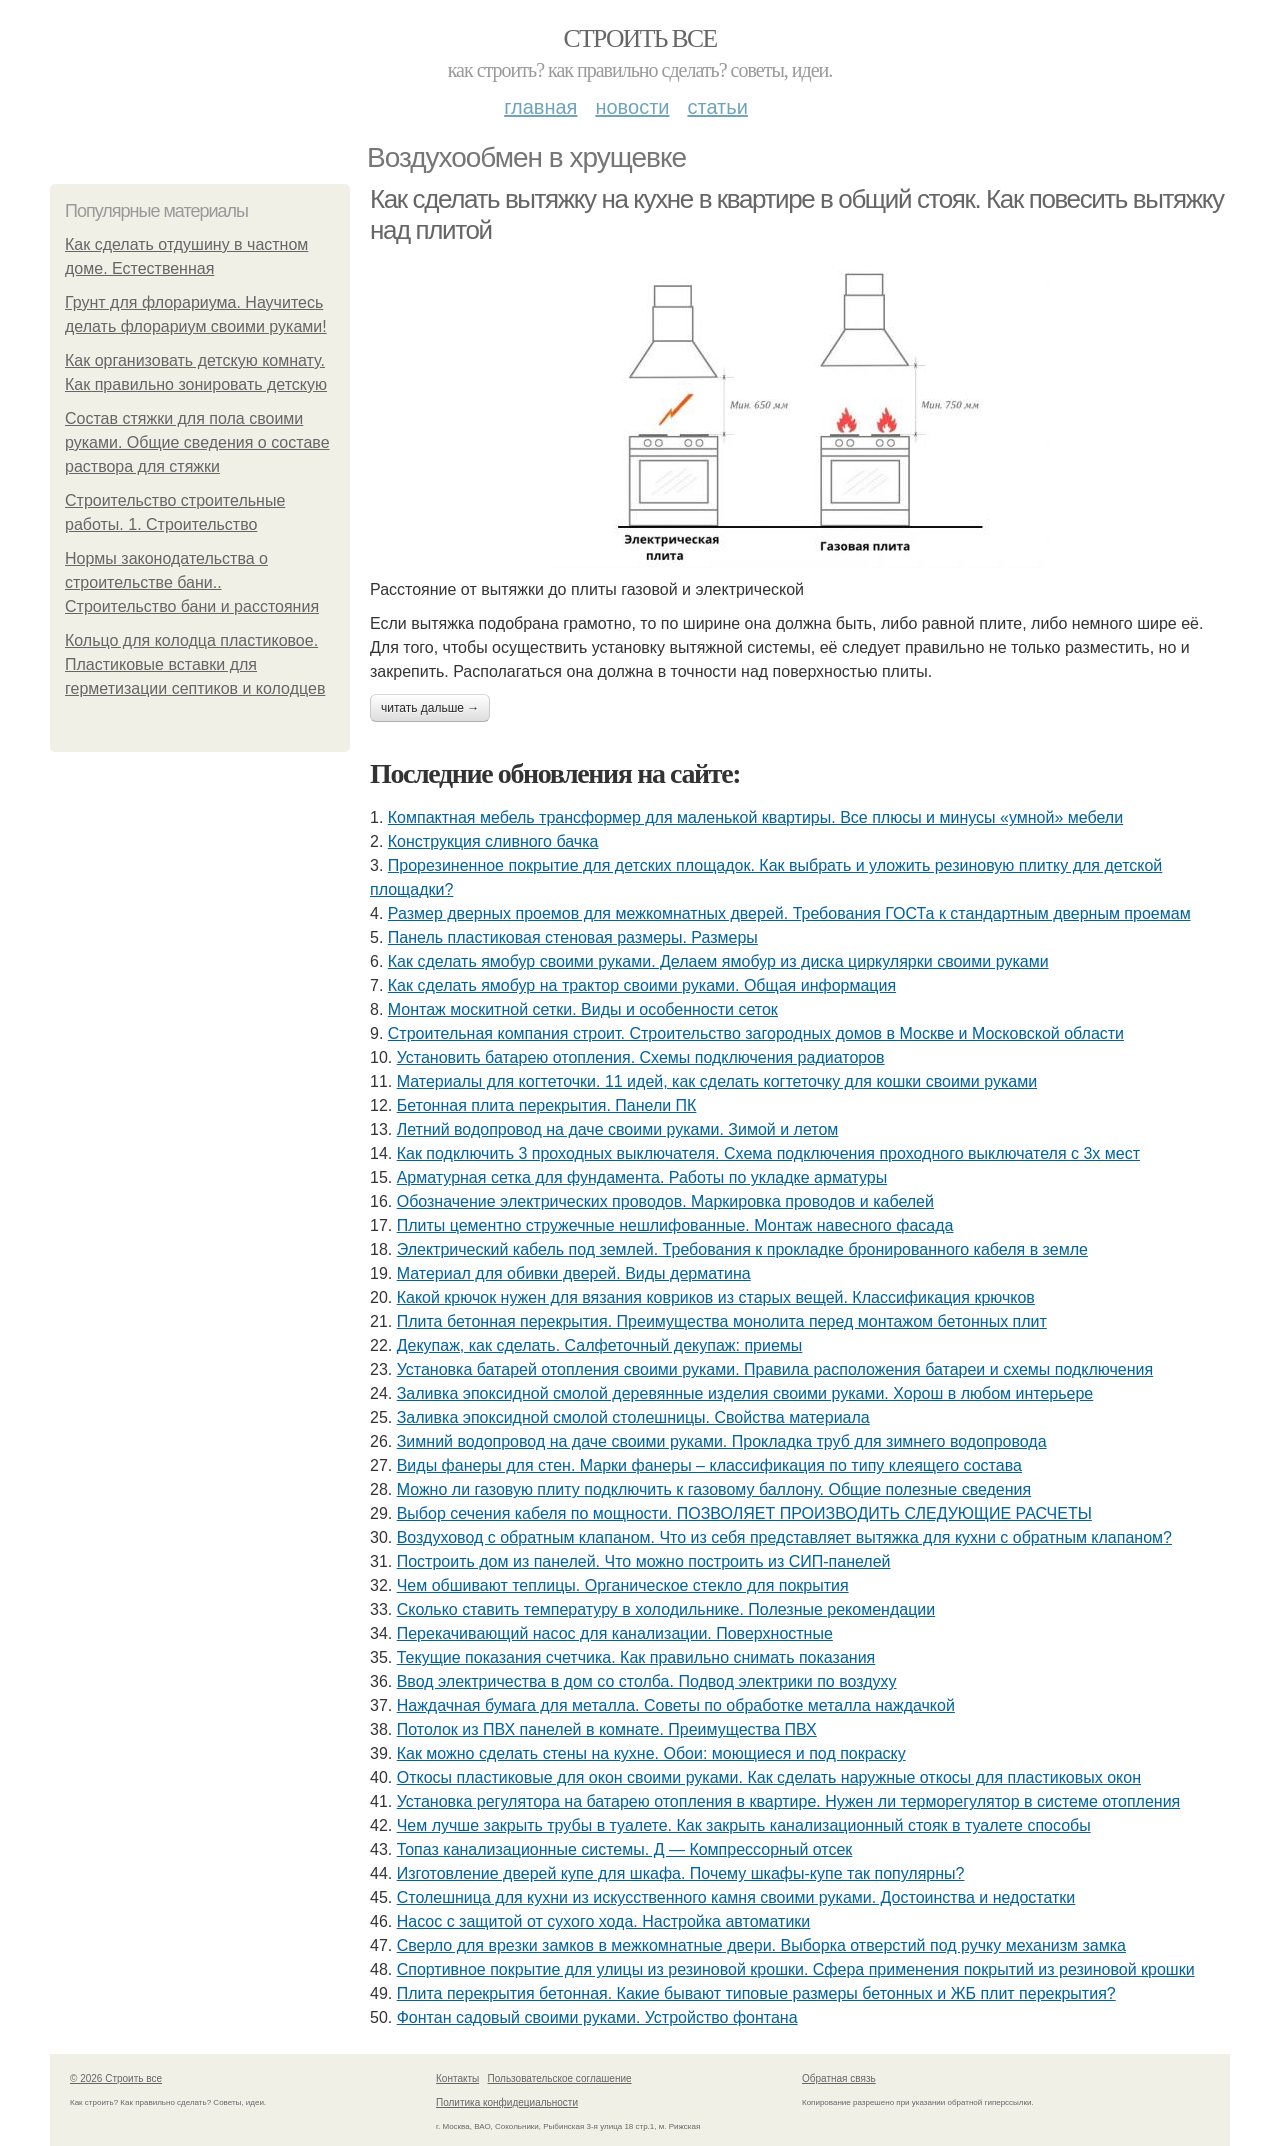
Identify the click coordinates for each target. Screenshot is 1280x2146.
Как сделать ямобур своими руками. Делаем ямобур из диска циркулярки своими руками (718, 961)
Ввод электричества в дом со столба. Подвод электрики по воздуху (647, 1681)
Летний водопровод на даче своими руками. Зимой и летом (618, 1129)
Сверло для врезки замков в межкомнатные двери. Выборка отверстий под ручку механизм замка (761, 1945)
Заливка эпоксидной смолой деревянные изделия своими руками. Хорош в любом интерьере (745, 1393)
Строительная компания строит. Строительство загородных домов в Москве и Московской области (756, 1033)
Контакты (457, 2078)
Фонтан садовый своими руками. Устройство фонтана (597, 2017)
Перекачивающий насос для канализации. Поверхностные (615, 1633)
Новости (632, 107)
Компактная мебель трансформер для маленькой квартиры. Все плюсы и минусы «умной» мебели (755, 817)
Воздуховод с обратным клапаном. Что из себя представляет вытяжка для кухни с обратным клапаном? (784, 1537)
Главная (540, 107)
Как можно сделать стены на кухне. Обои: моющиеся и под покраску (651, 1753)
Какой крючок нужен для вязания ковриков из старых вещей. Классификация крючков (716, 1297)
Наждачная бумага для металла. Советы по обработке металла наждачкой (676, 1705)
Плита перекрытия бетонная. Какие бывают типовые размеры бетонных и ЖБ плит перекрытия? (756, 1993)
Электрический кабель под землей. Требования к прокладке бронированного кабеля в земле (742, 1249)
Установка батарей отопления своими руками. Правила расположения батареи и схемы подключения (775, 1369)
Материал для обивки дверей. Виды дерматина (574, 1273)
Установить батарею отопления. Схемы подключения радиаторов (641, 1057)
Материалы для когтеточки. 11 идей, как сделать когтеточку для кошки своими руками (717, 1081)
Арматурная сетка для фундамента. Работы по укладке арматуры (642, 1177)
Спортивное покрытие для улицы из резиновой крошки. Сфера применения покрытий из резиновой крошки (796, 1969)
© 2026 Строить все (116, 2078)
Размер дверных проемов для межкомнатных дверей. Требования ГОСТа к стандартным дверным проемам (789, 913)
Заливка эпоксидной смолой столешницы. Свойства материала (633, 1417)
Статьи (717, 107)
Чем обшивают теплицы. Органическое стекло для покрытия (623, 1585)
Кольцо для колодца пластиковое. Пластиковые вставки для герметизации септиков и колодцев (195, 664)
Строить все (639, 38)
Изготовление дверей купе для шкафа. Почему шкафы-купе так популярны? (681, 1873)
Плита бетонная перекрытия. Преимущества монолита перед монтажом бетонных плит (722, 1321)
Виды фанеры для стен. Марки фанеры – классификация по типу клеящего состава (709, 1465)
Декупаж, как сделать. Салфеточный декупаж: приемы (600, 1345)
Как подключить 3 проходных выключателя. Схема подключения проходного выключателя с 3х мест (768, 1153)
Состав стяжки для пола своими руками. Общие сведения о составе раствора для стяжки (197, 442)
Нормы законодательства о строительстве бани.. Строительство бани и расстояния (192, 582)
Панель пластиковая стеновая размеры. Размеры (573, 937)
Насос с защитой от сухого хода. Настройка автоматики (604, 1921)
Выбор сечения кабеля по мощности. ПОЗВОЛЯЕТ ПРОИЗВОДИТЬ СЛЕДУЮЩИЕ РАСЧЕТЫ (744, 1513)
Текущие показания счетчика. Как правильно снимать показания (636, 1657)
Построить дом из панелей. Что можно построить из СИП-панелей (644, 1561)
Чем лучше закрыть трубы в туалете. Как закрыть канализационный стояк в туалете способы (744, 1825)
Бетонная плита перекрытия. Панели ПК (547, 1105)
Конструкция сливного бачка (493, 841)
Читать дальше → (430, 708)
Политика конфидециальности (507, 2102)
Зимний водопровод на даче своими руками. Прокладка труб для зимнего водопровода (722, 1441)
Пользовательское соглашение (560, 2078)
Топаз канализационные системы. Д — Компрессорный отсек (625, 1849)
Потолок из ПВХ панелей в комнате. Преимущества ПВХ (607, 1729)
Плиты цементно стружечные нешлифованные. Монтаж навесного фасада (675, 1225)
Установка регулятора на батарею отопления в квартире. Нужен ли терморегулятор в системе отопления (789, 1801)
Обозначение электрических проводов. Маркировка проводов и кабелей (665, 1201)
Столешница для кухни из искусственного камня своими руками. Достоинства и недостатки (736, 1897)
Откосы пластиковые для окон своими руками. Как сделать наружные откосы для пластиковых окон (769, 1777)
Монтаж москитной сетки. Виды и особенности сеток (583, 1009)
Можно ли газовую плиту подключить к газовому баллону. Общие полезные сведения (714, 1489)
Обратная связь (839, 2078)
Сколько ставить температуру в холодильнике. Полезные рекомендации (666, 1609)
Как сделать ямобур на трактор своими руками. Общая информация (642, 985)
